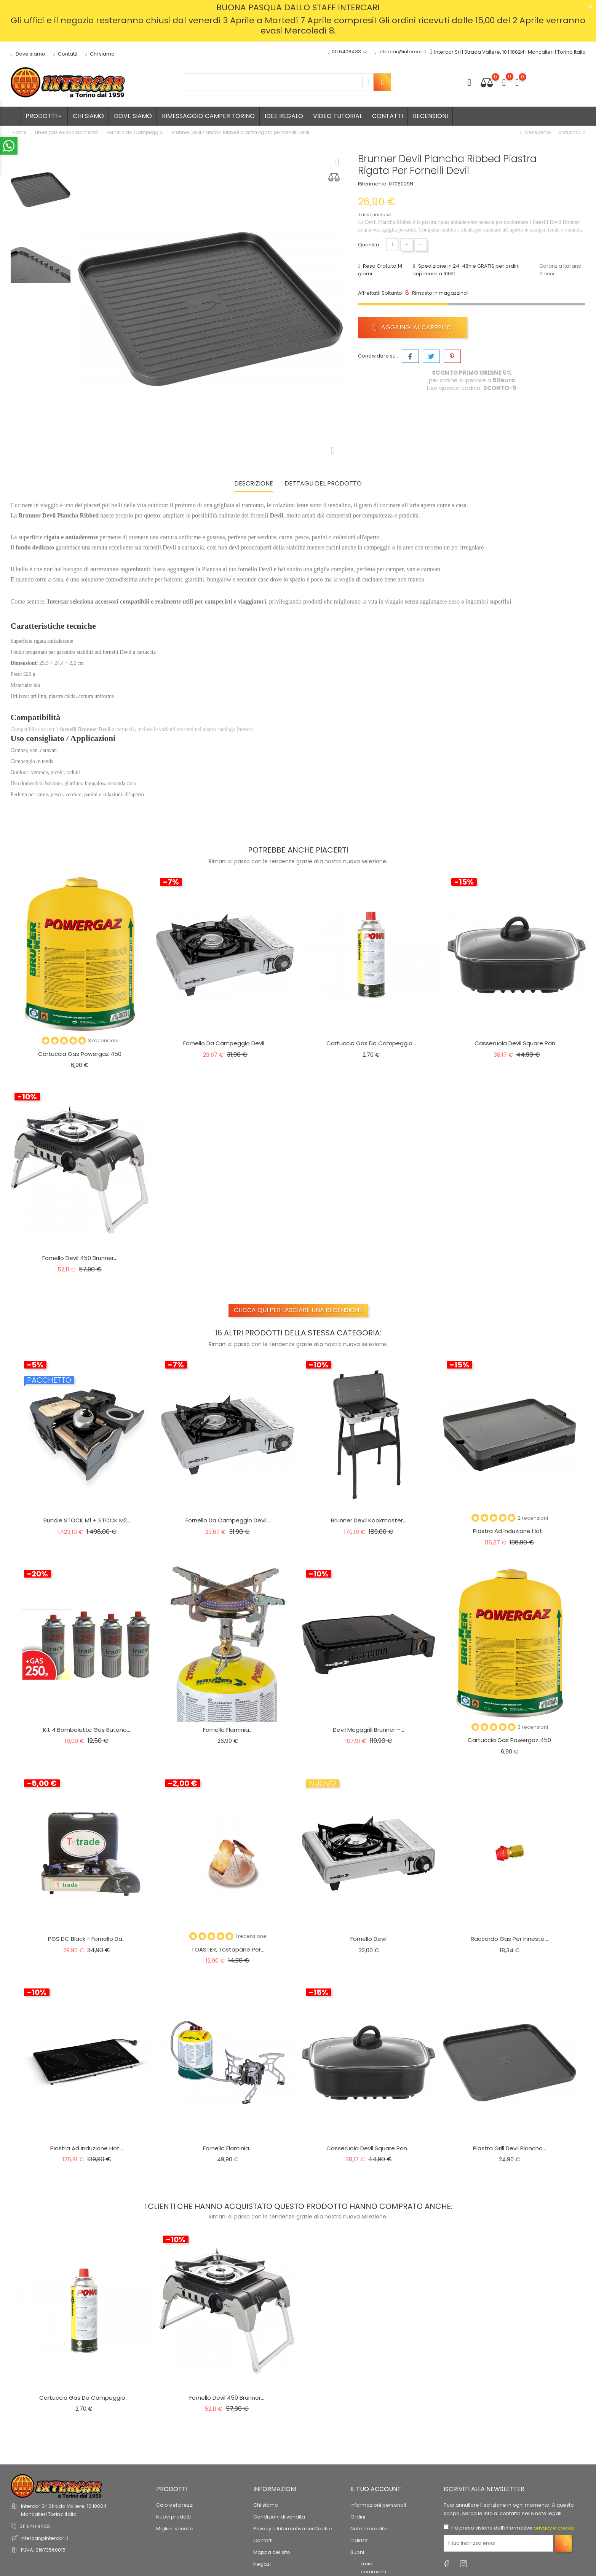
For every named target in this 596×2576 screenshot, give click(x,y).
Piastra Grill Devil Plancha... (509, 2148)
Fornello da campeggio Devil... (225, 1043)
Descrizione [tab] (253, 484)
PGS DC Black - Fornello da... (87, 1939)
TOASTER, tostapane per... (227, 1949)
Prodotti (44, 116)
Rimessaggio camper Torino (208, 116)
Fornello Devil (368, 1939)
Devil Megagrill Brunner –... (368, 1730)
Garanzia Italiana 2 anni (560, 269)
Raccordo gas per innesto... (509, 1939)
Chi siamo (100, 53)
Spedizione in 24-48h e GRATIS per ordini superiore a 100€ (466, 269)
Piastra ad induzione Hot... (509, 1531)
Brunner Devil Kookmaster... (368, 1520)
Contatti (65, 53)
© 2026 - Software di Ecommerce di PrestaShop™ (72, 2528)
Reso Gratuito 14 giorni (380, 269)
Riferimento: (373, 183)
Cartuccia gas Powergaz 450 (79, 1054)
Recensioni (430, 116)
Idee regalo (284, 116)
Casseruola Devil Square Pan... (517, 1043)
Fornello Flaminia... (227, 1730)
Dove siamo (28, 53)
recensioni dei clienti (45, 2493)
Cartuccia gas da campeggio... (371, 1043)
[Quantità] (392, 244)
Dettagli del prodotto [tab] (323, 484)
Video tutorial (337, 116)
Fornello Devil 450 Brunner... (79, 1258)
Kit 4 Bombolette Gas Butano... (86, 1730)
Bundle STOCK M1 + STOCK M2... (86, 1520)
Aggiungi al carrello (412, 327)
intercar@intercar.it (400, 52)
